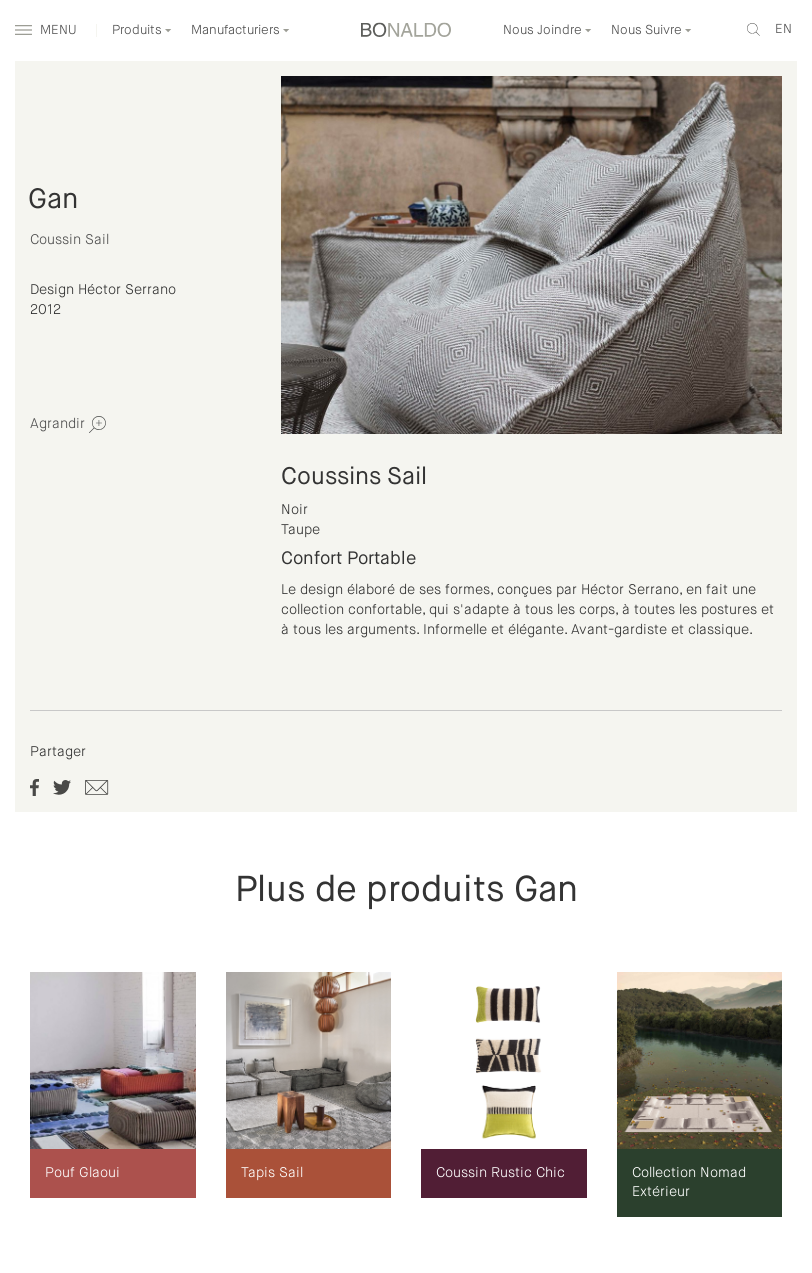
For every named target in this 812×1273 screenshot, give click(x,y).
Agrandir (68, 424)
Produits (142, 30)
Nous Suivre (651, 30)
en (783, 29)
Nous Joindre (547, 30)
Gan (53, 200)
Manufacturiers (240, 30)
